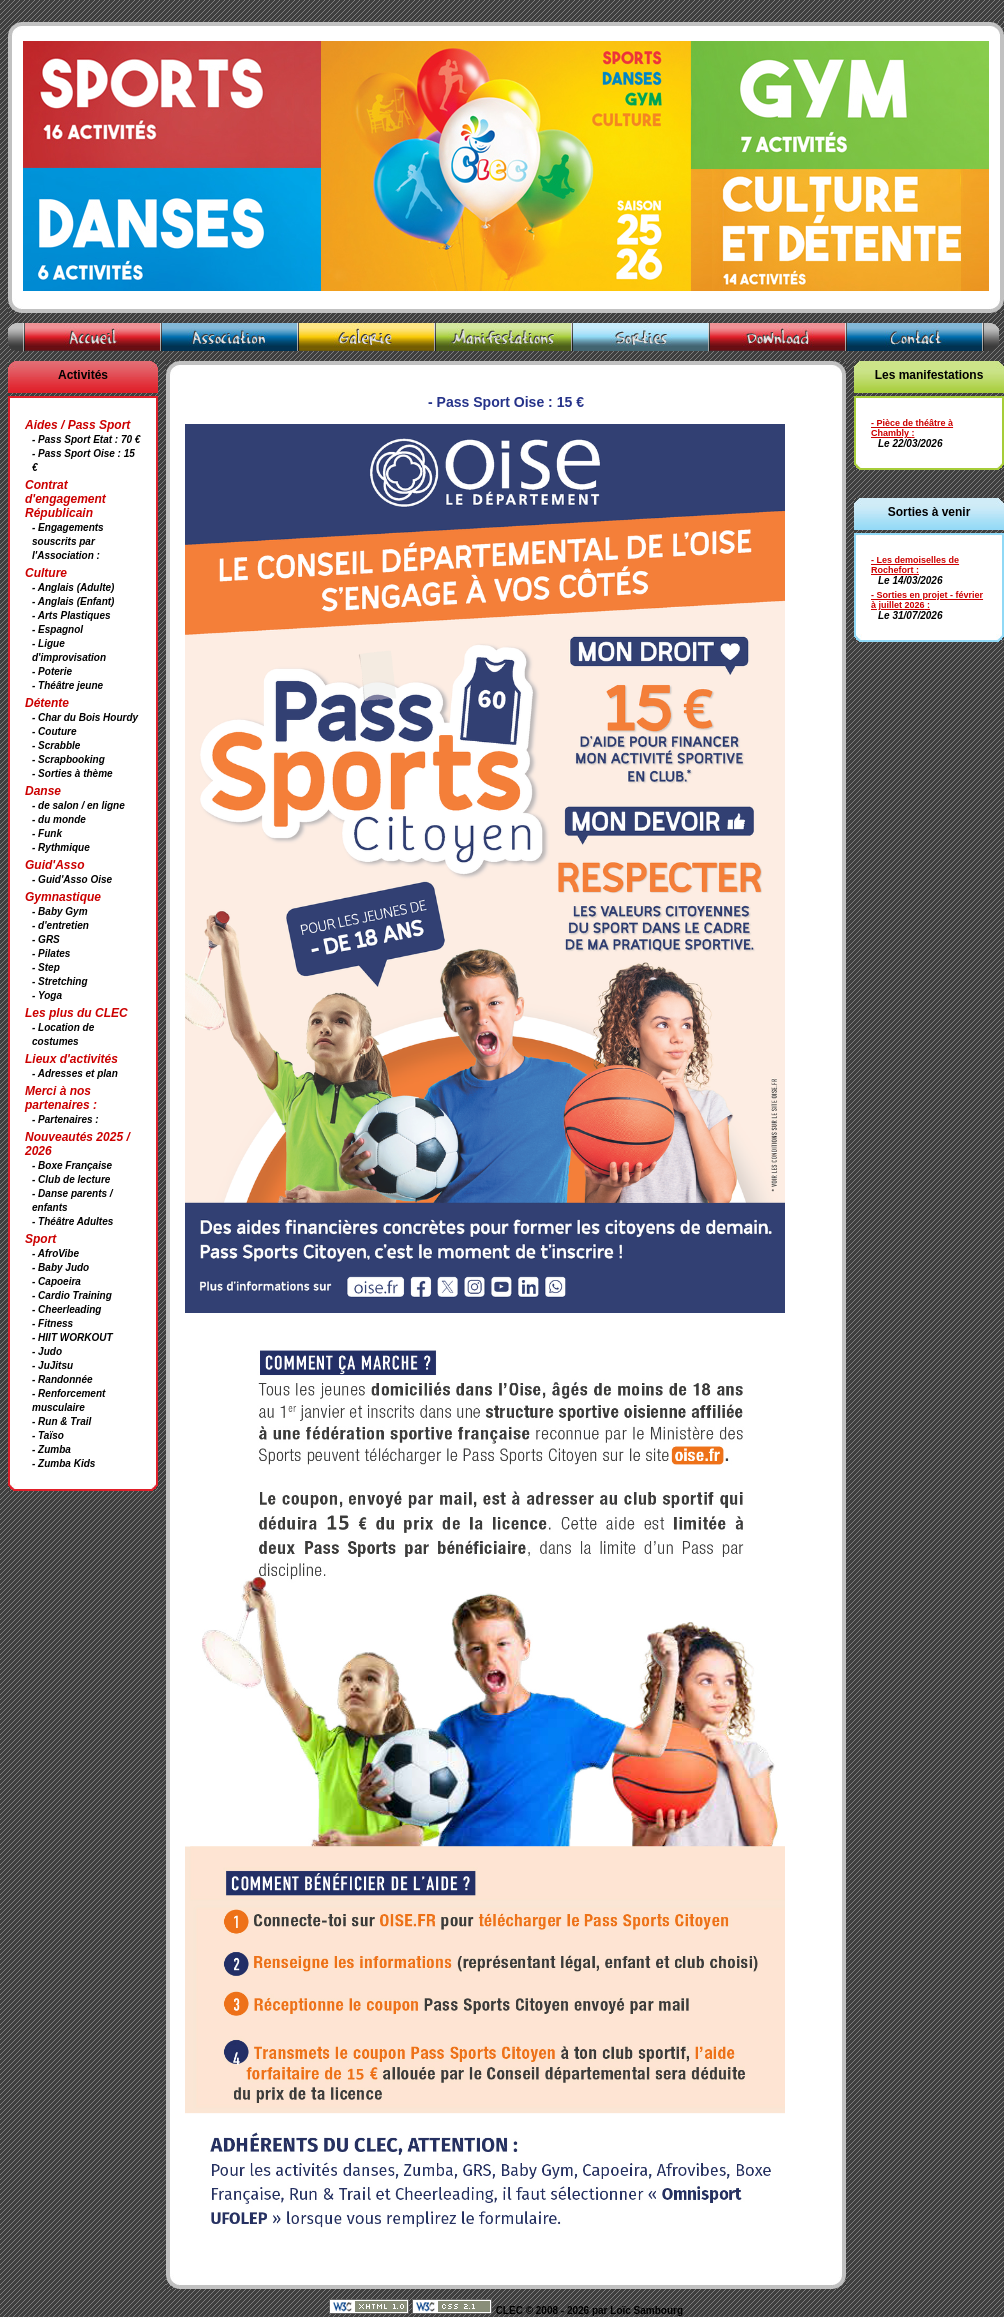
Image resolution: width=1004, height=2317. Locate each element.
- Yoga (47, 995)
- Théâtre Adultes (72, 1221)
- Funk (47, 833)
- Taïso (48, 1435)
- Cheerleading (66, 1309)
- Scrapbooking (68, 759)
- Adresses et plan (75, 1073)
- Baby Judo (60, 1267)
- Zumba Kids (63, 1463)
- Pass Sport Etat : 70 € (86, 439)
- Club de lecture (71, 1179)
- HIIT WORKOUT (72, 1337)
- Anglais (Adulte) (73, 587)
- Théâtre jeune (67, 685)
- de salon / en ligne (78, 805)
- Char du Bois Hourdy (85, 717)
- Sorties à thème (72, 773)
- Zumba (51, 1449)
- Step (46, 967)
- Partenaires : (65, 1119)
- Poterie (52, 671)
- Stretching (60, 981)
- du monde (59, 819)
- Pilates (51, 953)
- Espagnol (57, 629)
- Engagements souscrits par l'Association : (68, 541)
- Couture (54, 731)
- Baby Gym (60, 911)
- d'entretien (60, 925)
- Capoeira (56, 1281)
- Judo (47, 1351)
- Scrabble (56, 745)
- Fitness (52, 1323)
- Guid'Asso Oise (72, 879)
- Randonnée (62, 1379)
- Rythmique (61, 847)
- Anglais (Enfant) (73, 601)
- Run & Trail (61, 1421)
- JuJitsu (52, 1365)
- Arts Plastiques (71, 615)
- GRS (46, 939)
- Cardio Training (72, 1295)
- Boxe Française (72, 1165)
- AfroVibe (55, 1253)
